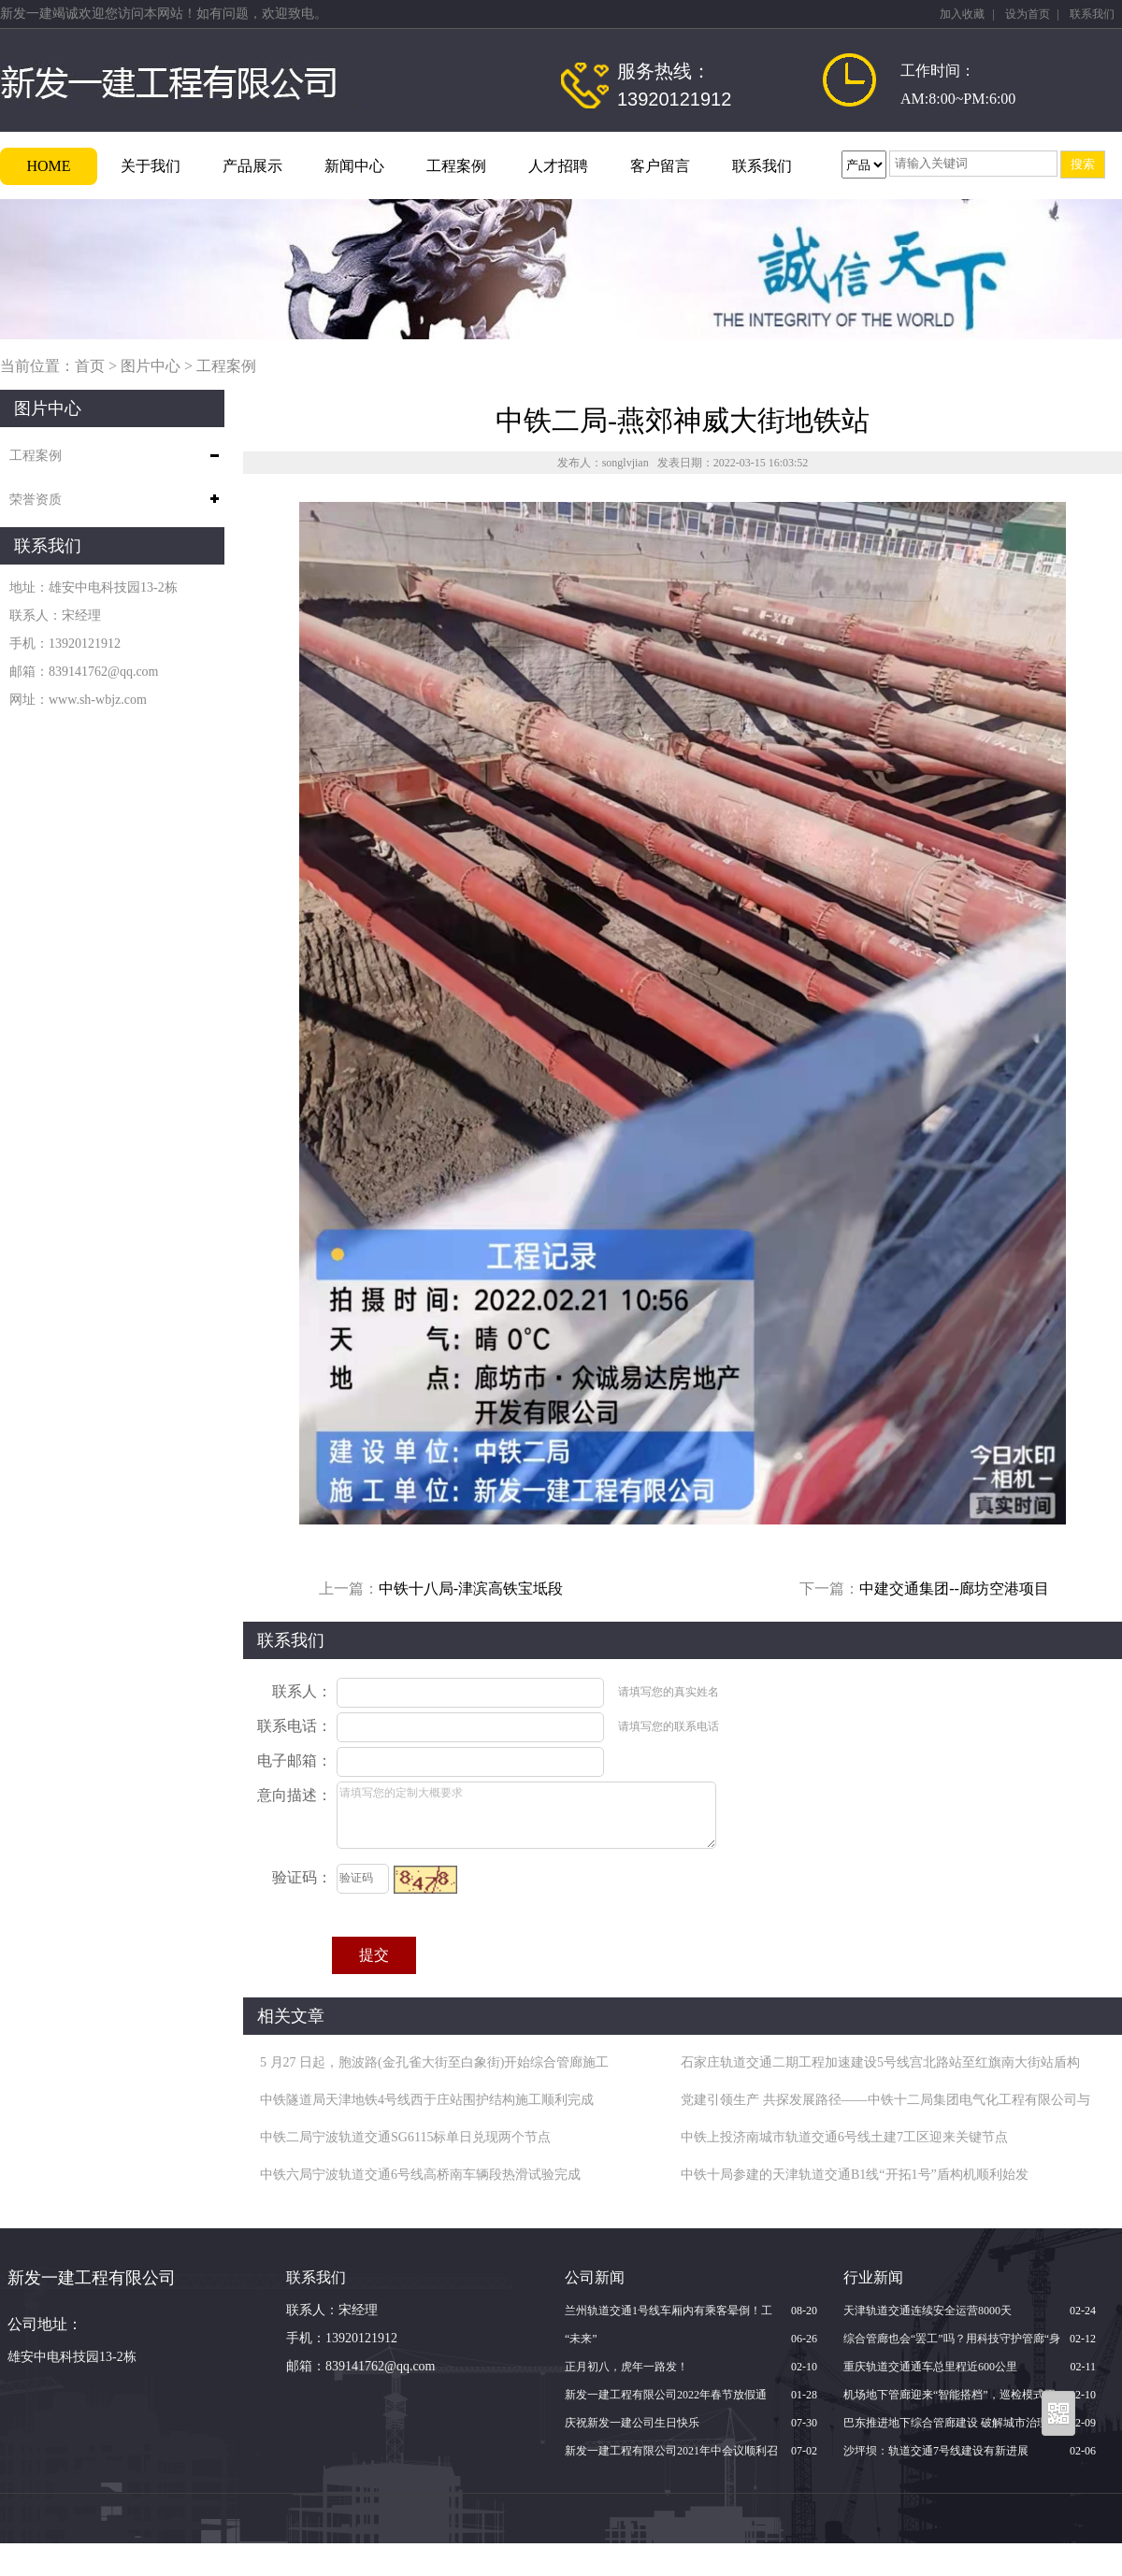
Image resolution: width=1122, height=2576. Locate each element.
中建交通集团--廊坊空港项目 (954, 1588)
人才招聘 (558, 166)
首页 (90, 366)
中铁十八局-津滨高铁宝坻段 (471, 1588)
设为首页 (1027, 14)
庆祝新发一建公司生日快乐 (632, 2422)
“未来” (581, 2338)
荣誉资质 (35, 500)
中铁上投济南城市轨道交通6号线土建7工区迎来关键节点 (844, 2137)
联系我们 (1092, 14)
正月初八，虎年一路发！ (626, 2366)
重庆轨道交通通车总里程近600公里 (930, 2366)
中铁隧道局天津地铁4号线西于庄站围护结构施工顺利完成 (427, 2100)
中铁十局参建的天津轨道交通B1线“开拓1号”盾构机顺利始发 (854, 2175)
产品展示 (252, 166)
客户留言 (660, 166)
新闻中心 (354, 166)
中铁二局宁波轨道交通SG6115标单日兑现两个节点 (405, 2137)
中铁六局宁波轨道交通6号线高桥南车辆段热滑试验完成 (420, 2175)
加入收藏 (962, 14)
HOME (48, 166)
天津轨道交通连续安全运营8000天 (927, 2310)
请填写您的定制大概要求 (526, 1815)
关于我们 (150, 166)
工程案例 (456, 166)
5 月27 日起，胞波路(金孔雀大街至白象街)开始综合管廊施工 (434, 2062)
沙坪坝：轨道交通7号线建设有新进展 (935, 2450)
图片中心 (150, 366)
